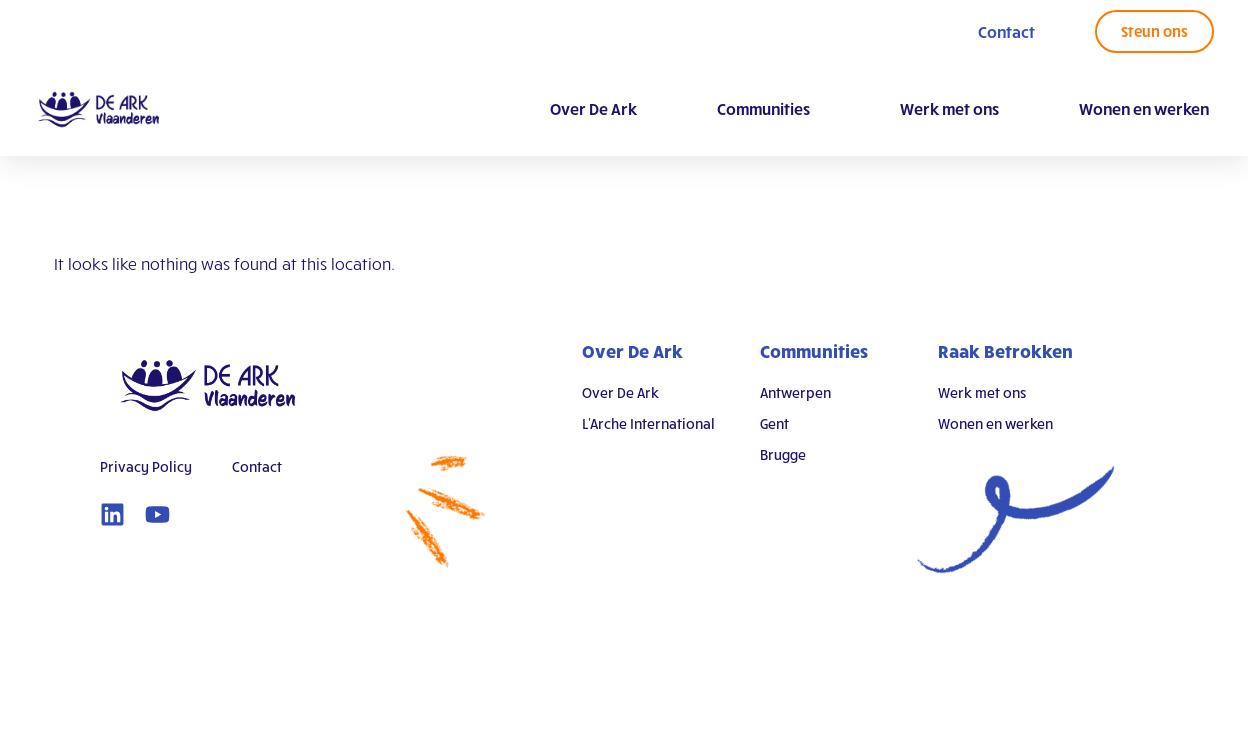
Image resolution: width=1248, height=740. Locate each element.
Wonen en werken (1144, 108)
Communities (768, 109)
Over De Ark (593, 108)
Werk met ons (949, 108)
